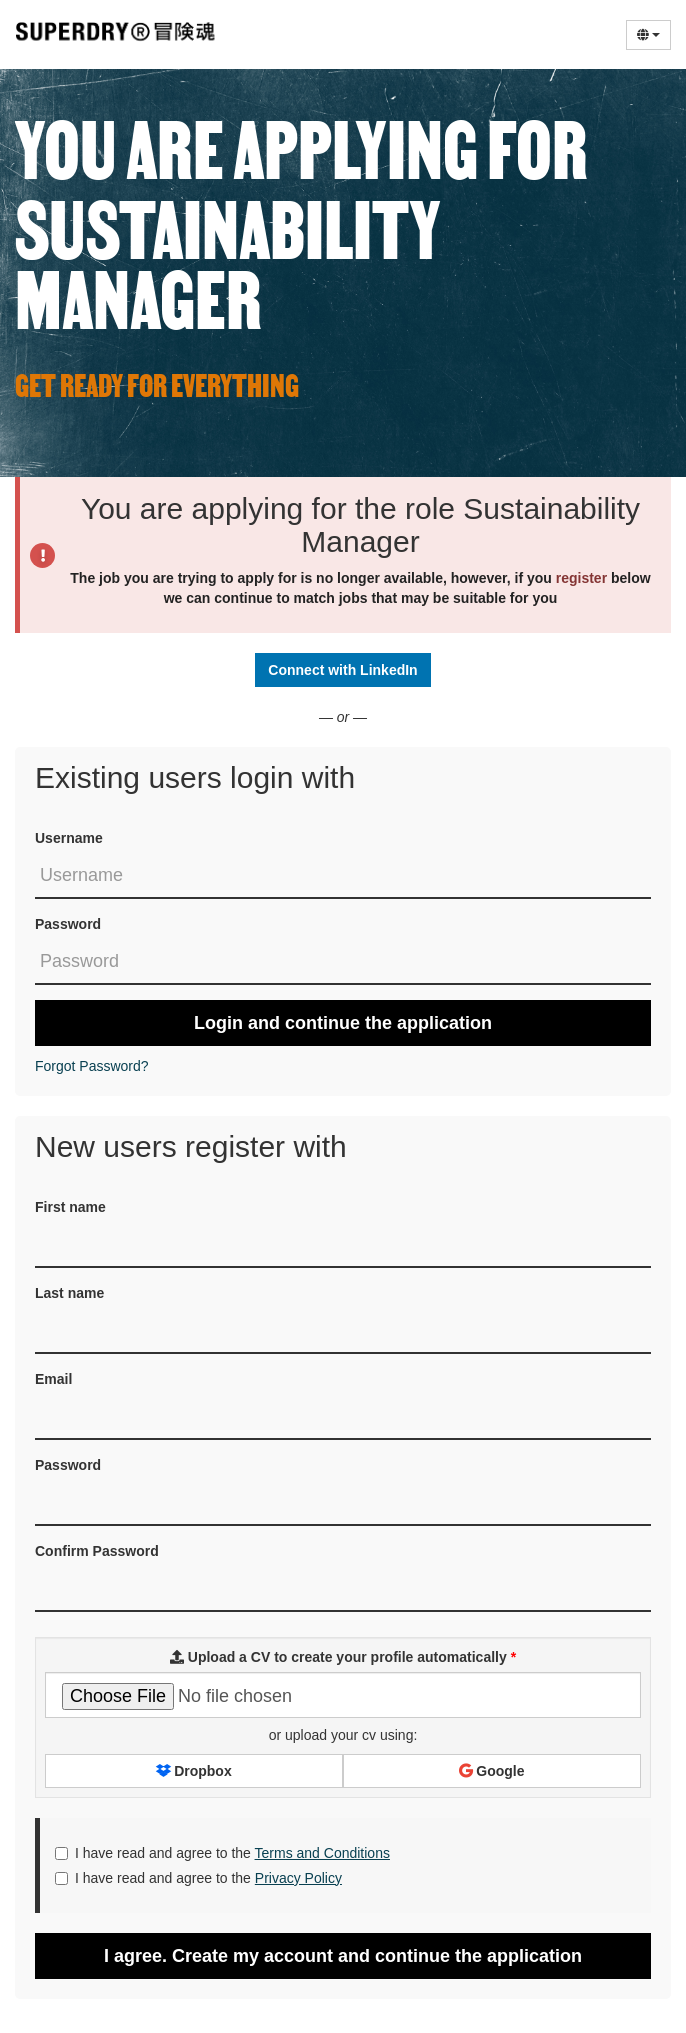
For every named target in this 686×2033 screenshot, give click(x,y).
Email (53, 1379)
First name (70, 1207)
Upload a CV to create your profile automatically (343, 1657)
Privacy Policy (298, 1878)
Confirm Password (97, 1551)
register (581, 578)
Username (69, 838)
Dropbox (193, 1771)
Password (68, 924)
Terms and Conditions (322, 1853)
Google (491, 1771)
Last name (69, 1293)
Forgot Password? (92, 1066)
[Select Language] (648, 35)
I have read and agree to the (222, 1853)
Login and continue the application (343, 1023)
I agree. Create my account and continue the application (343, 1956)
